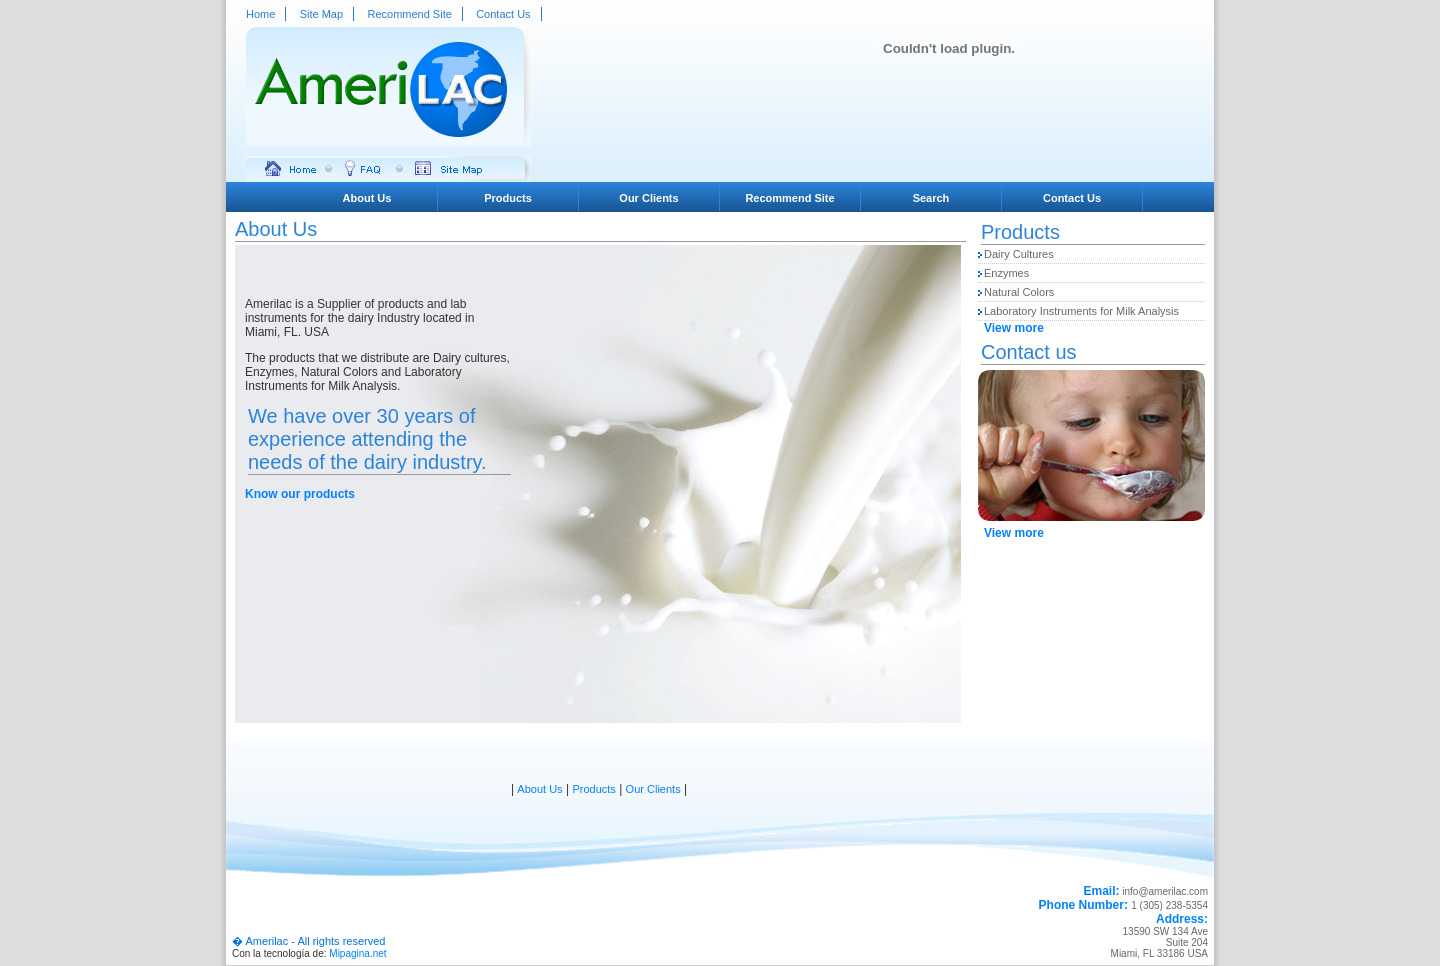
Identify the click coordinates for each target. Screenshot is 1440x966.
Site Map (321, 14)
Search (931, 198)
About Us (367, 198)
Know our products (300, 494)
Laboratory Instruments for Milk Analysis (1081, 311)
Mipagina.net (357, 953)
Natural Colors (1019, 292)
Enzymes (1006, 273)
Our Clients (648, 198)
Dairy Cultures (1019, 254)
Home (260, 14)
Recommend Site (409, 14)
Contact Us (503, 14)
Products (508, 198)
